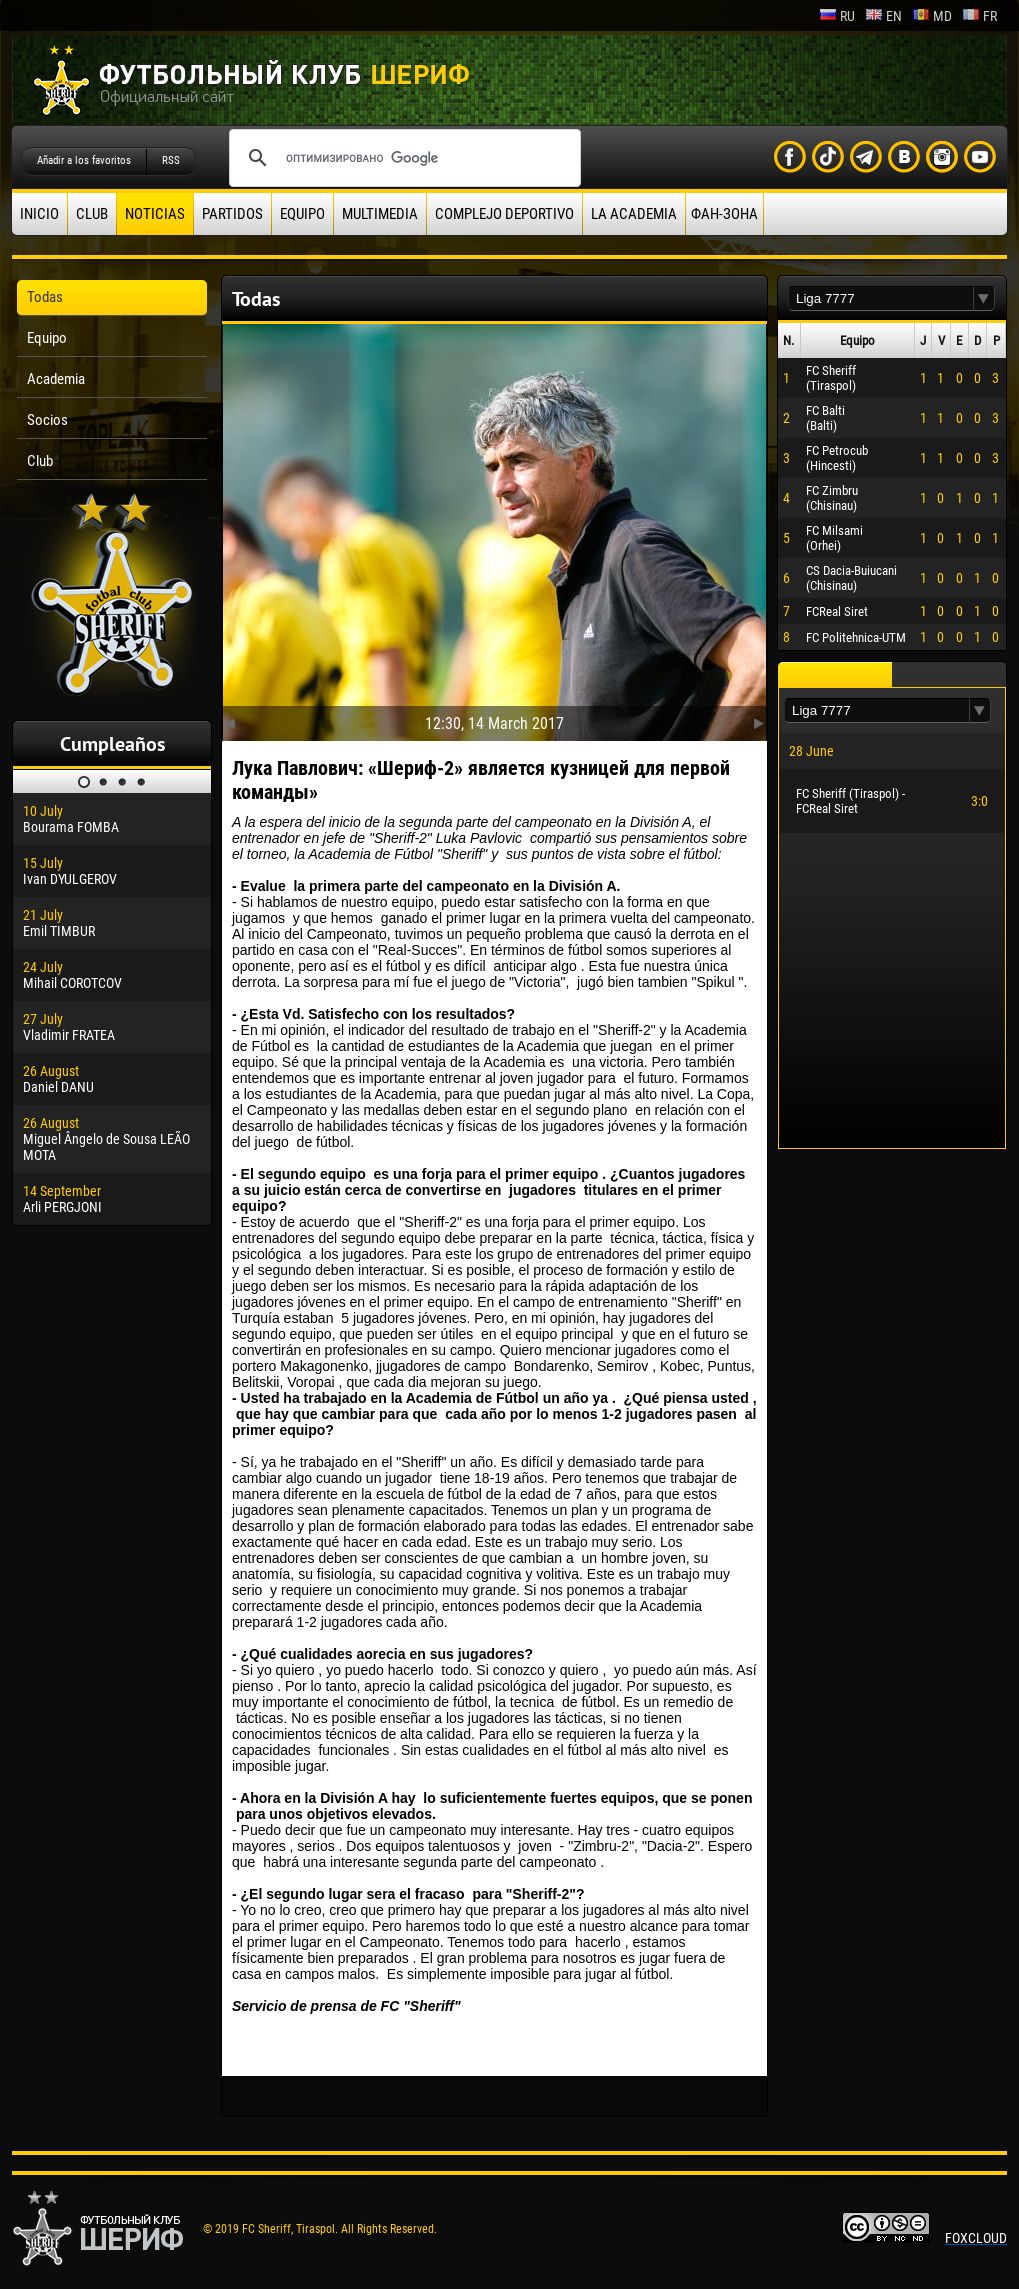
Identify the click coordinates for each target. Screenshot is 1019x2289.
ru (837, 16)
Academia (56, 379)
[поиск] (402, 158)
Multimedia (380, 214)
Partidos (232, 214)
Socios (47, 420)
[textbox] (881, 298)
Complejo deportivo (504, 214)
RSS (171, 160)
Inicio (39, 214)
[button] (984, 298)
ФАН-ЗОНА (724, 214)
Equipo (302, 214)
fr (979, 16)
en (883, 16)
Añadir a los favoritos (84, 160)
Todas (45, 297)
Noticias (155, 214)
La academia (634, 214)
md (932, 16)
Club (92, 214)
